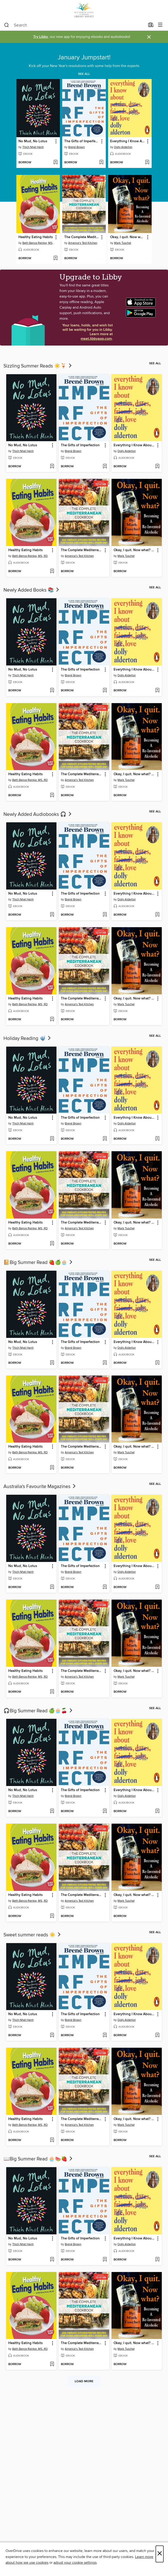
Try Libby (40, 36)
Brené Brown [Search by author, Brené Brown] (76, 147)
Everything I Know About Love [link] (127, 141)
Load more (84, 2381)
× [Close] (159, 2554)
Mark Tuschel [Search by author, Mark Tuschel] (122, 243)
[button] (56, 141)
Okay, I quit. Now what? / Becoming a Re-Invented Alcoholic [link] (127, 237)
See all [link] (84, 74)
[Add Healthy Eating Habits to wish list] (55, 258)
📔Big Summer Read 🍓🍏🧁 (38, 1263)
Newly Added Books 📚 (31, 590)
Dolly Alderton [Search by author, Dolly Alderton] (123, 147)
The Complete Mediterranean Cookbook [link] (81, 237)
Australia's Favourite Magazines (40, 1487)
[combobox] (75, 25)
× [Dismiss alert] (149, 37)
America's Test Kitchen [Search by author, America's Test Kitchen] (82, 243)
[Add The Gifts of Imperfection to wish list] (101, 163)
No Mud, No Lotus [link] (32, 141)
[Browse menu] (160, 25)
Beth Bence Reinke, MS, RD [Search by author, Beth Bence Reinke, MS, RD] (38, 243)
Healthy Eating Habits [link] (35, 237)
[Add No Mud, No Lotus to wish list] (55, 163)
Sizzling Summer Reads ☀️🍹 (38, 366)
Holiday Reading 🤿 (27, 1039)
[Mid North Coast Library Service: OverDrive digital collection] (84, 9)
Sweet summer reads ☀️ (32, 1935)
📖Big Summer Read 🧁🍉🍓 (38, 2159)
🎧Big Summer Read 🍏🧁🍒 (38, 1711)
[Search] (6, 25)
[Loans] (151, 25)
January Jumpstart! (84, 57)
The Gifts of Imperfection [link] (81, 141)
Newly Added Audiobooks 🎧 (37, 814)
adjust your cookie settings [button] (75, 2562)
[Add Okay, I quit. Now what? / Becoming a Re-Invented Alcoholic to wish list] (147, 258)
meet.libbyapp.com (96, 338)
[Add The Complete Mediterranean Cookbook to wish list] (101, 258)
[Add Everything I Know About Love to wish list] (147, 163)
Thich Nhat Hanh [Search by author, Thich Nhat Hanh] (33, 147)
